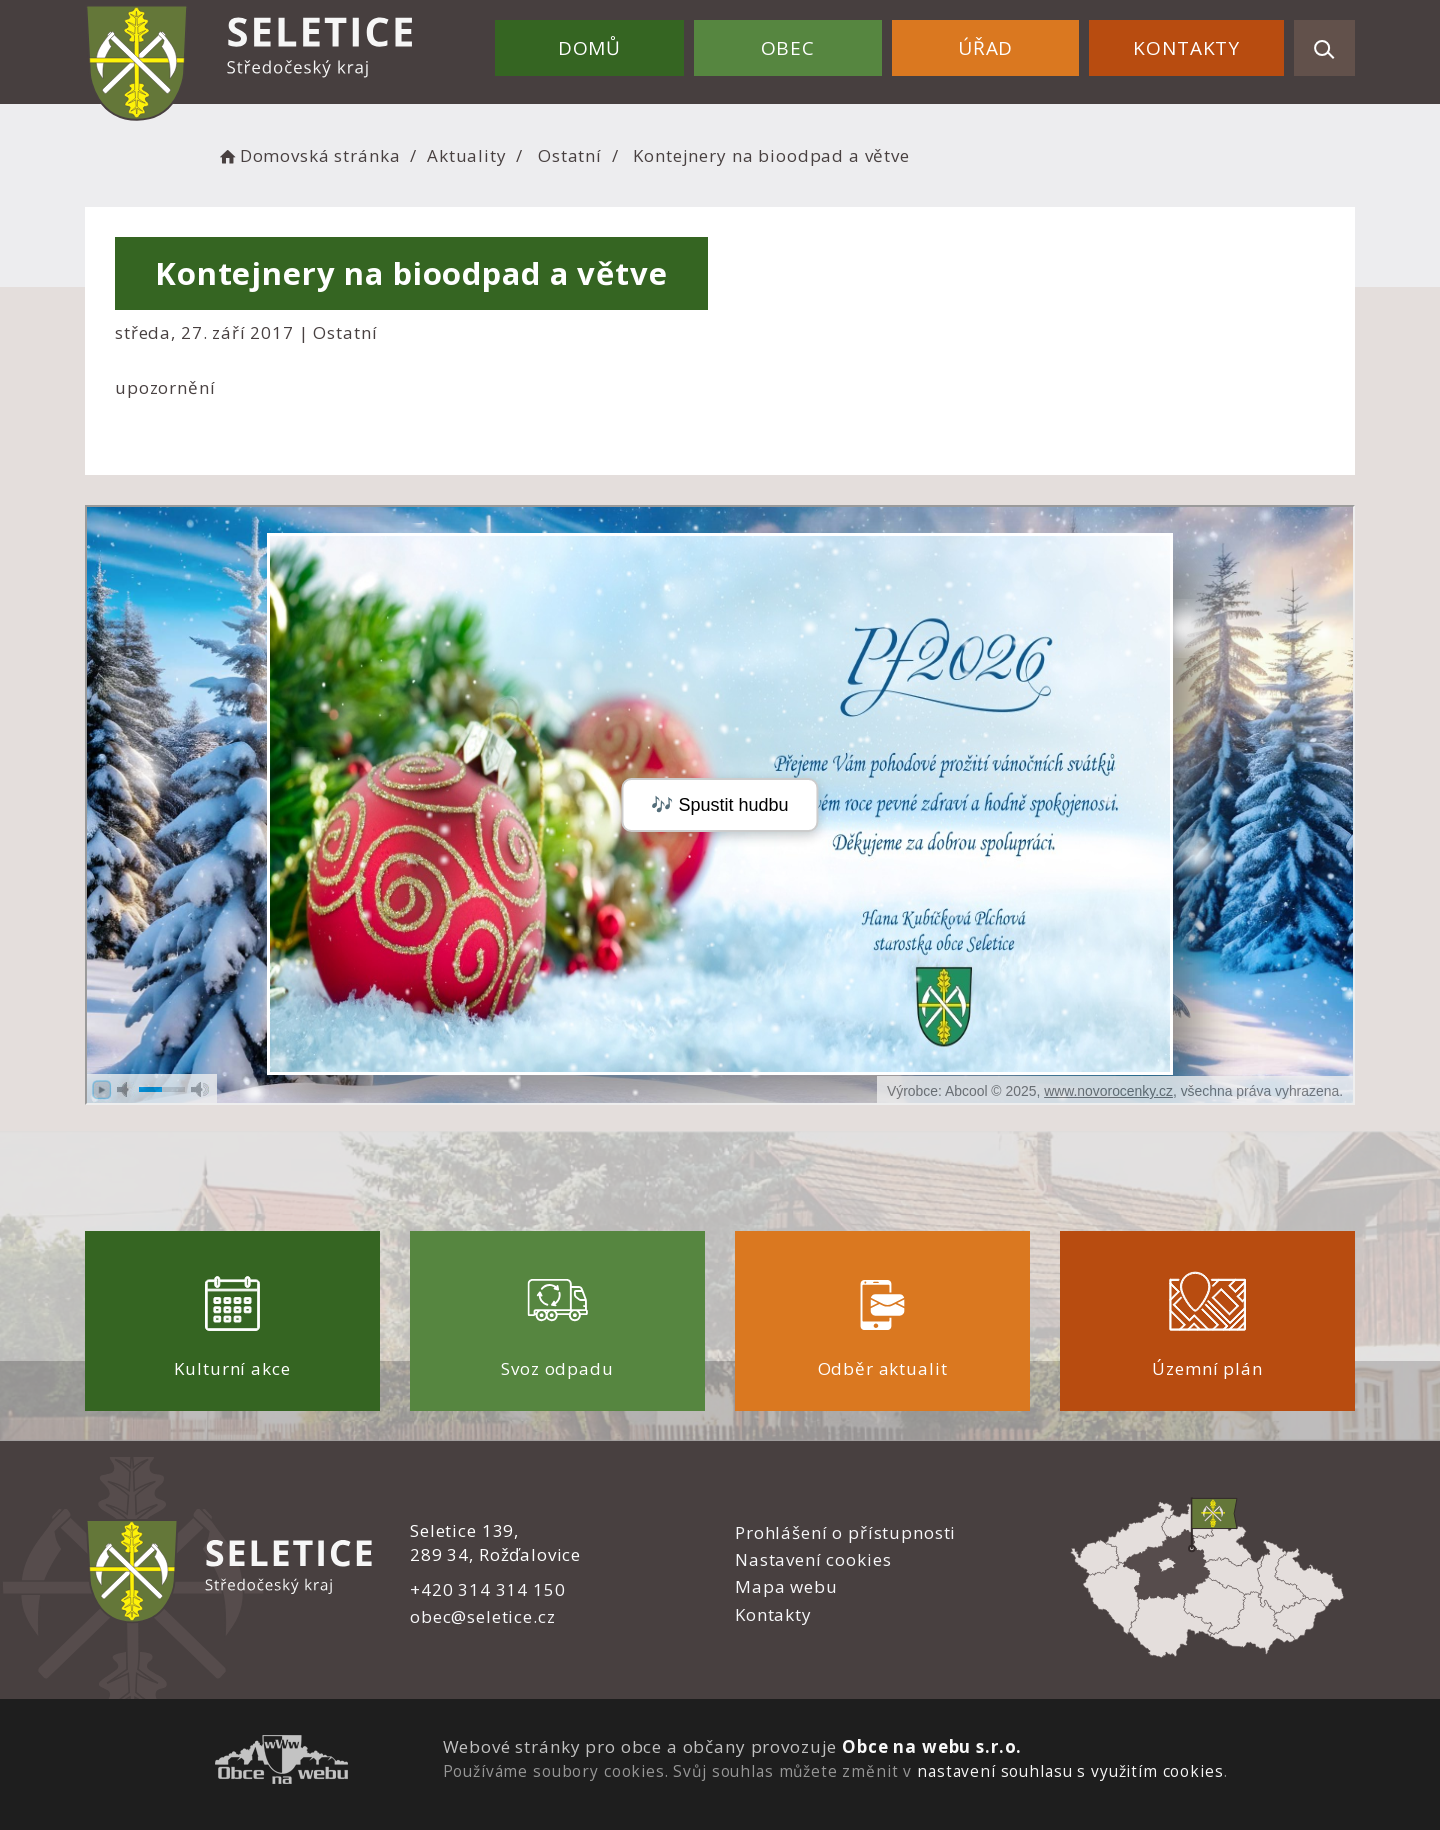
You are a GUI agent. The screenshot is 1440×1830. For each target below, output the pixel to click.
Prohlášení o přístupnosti (845, 1532)
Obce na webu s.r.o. (932, 1746)
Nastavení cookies (813, 1559)
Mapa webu (786, 1586)
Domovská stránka (308, 155)
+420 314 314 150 (488, 1589)
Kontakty (1186, 48)
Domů (589, 48)
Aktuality (467, 155)
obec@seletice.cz (483, 1616)
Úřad (985, 48)
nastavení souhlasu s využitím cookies (1070, 1771)
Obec (788, 48)
